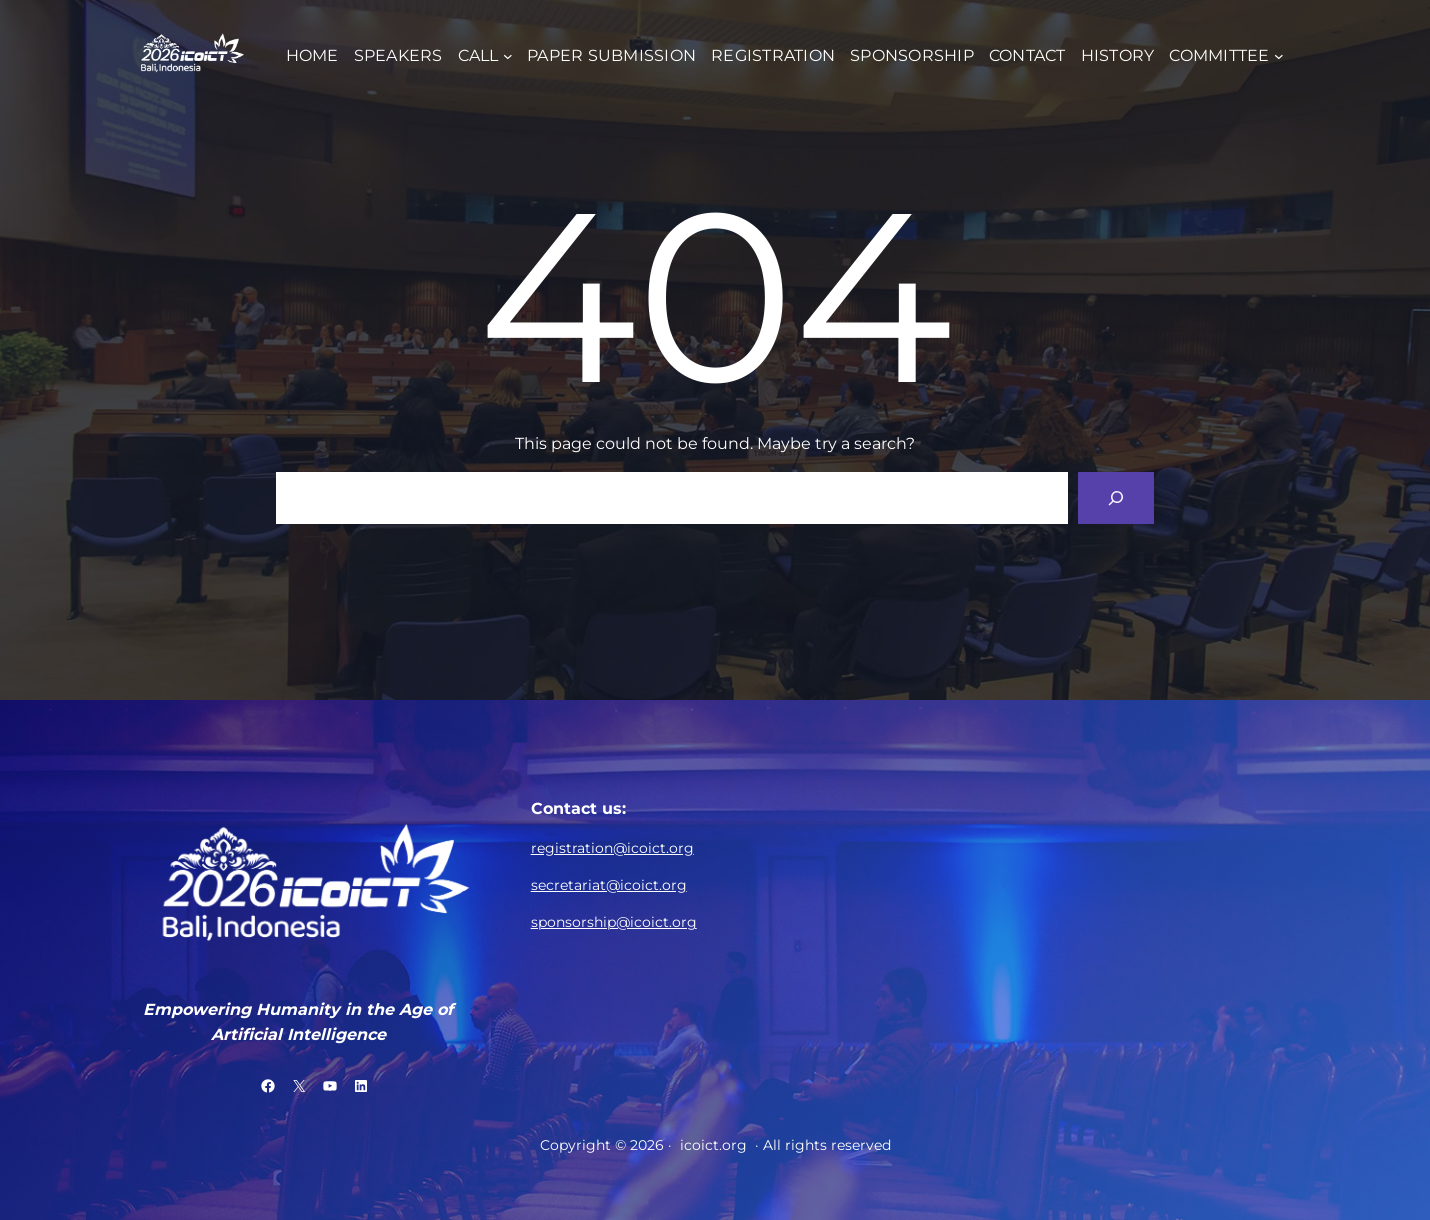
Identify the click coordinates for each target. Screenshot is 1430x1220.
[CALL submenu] (508, 55)
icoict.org (713, 1145)
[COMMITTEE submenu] (1279, 55)
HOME (312, 55)
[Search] (1116, 498)
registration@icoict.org (612, 848)
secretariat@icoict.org (609, 885)
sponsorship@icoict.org (614, 922)
